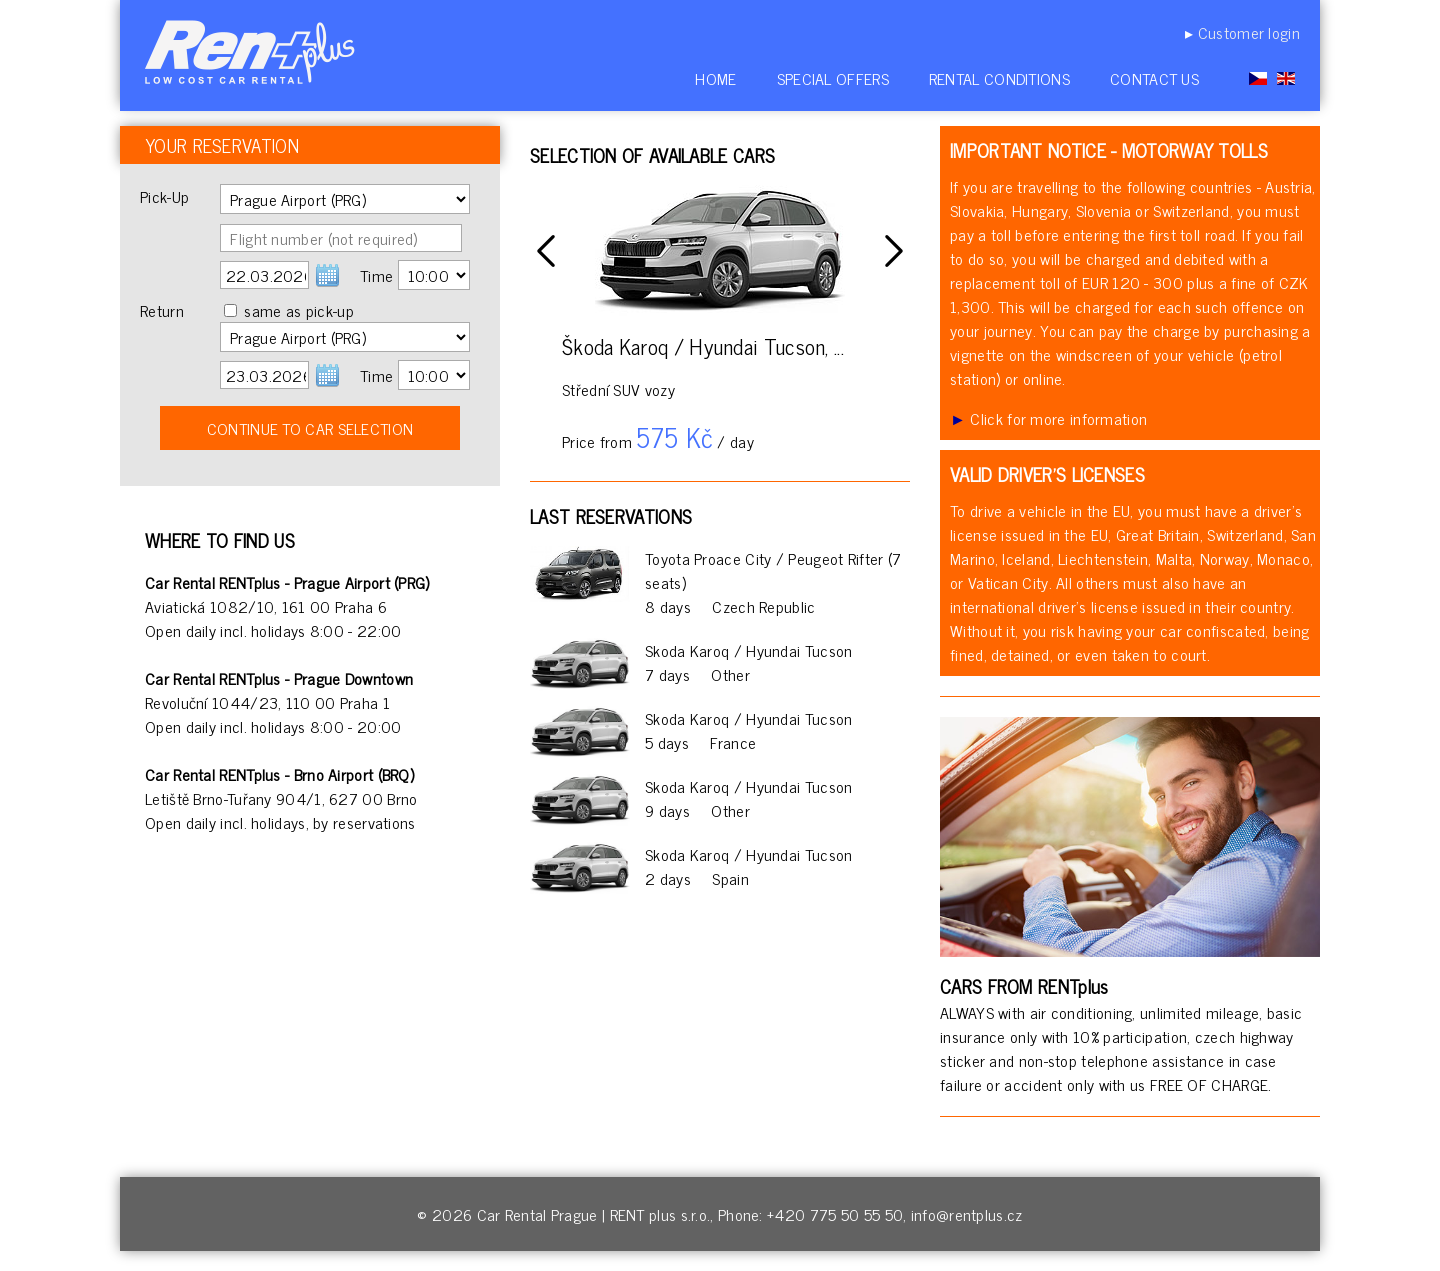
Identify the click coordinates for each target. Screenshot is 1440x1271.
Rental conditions (999, 78)
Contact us (1154, 78)
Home (715, 78)
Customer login (1249, 32)
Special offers (833, 78)
